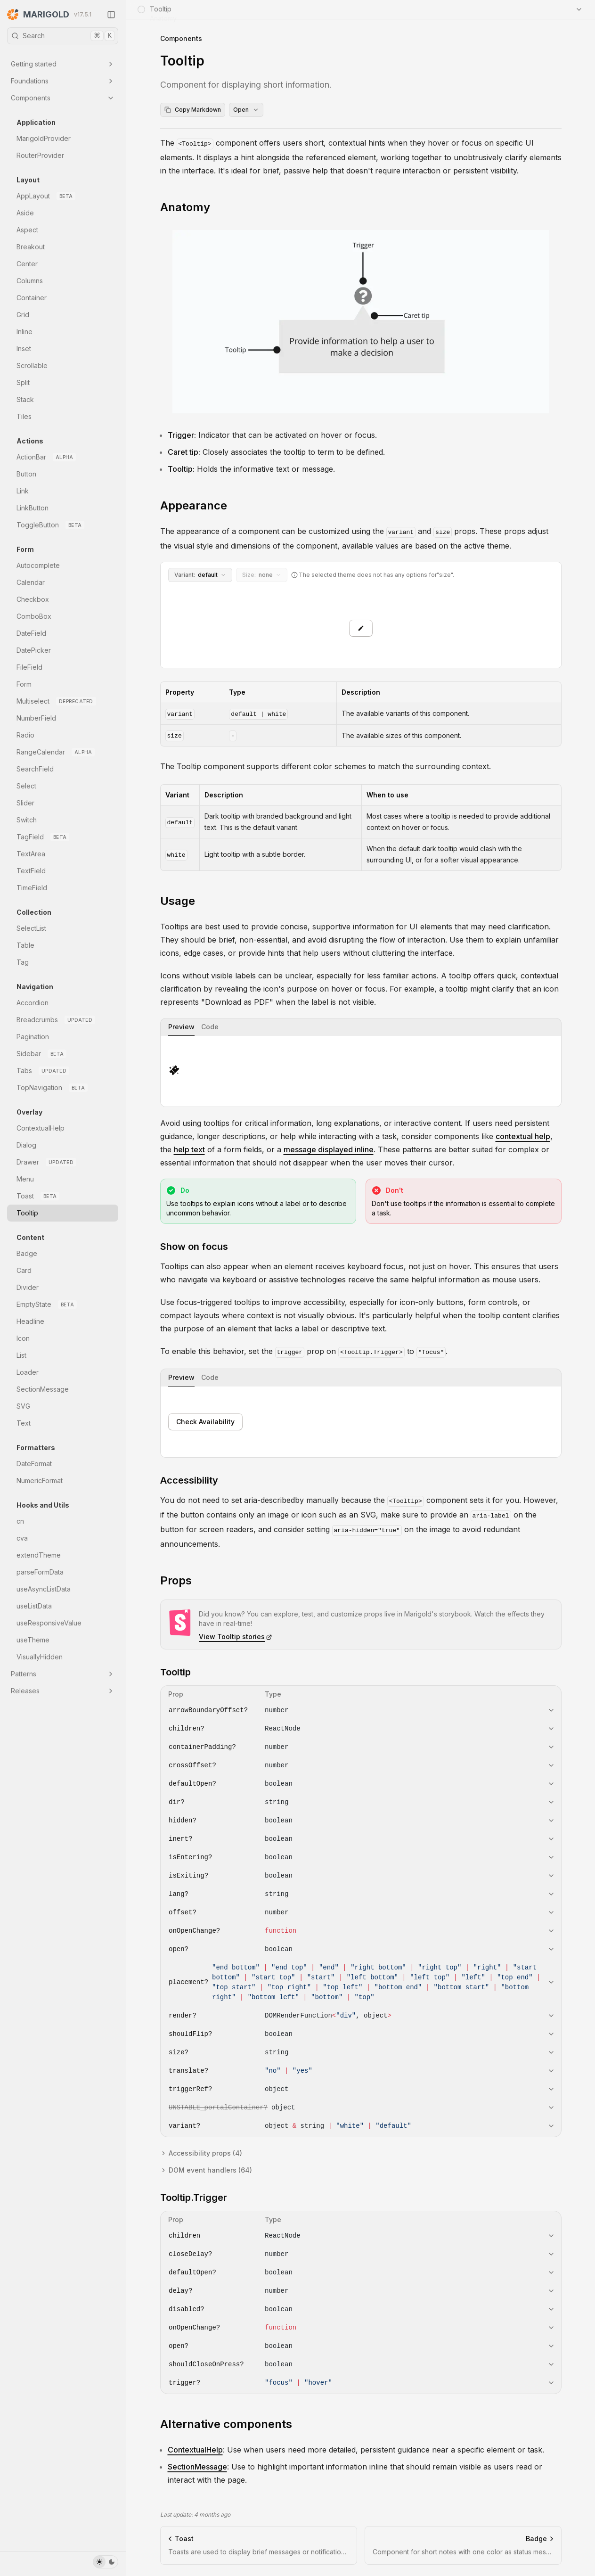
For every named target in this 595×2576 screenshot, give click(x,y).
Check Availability (205, 1422)
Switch (26, 820)
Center (27, 264)
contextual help (523, 1136)
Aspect (27, 230)
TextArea (30, 854)
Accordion (32, 1003)
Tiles (24, 416)
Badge (26, 1253)
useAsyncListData (43, 1589)
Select (26, 786)
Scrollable (32, 365)
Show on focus (194, 1246)
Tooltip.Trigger (193, 2197)
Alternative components (226, 2424)
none (261, 575)
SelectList (31, 928)
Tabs (42, 1070)
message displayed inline (329, 1149)
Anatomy (185, 207)
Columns (29, 281)
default (200, 575)
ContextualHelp (40, 1128)
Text (23, 1423)
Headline (30, 1321)
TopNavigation (52, 1087)
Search (63, 36)
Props (176, 1580)
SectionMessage (42, 1389)
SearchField (35, 769)
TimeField (31, 888)
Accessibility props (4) (201, 2153)
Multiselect (56, 701)
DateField (31, 633)
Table (25, 945)
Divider (27, 1287)
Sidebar (41, 1054)
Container (31, 298)
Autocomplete (38, 565)
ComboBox (33, 616)
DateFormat (34, 1464)
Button (26, 474)
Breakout (30, 247)
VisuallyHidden (39, 1657)
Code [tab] (210, 1027)
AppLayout (45, 196)
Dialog (26, 1145)
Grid (22, 315)
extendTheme (38, 1555)
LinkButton (32, 508)
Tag (22, 962)
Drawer (46, 1162)
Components (62, 98)
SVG (23, 1406)
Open (246, 109)
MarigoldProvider (43, 138)
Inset (23, 349)
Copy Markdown (192, 109)
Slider (25, 803)
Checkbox (32, 599)
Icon (23, 1338)
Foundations (62, 81)
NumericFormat (39, 1481)
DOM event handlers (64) (206, 2170)
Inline (24, 332)
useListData (34, 1606)
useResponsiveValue (49, 1623)
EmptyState (46, 1304)
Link (22, 491)
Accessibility (189, 1480)
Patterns (62, 1674)
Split (23, 382)
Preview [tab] (181, 1027)
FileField (29, 667)
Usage (177, 901)
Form (24, 684)
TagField (42, 837)
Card (24, 1270)
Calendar (30, 582)
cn (20, 1521)
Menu (25, 1179)
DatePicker (33, 650)
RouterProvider (40, 155)
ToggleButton (50, 525)
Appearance (193, 505)
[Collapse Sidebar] (111, 15)
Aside (25, 213)
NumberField (36, 718)
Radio (25, 735)
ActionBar (46, 457)
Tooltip (27, 1213)
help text (189, 1149)
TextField (31, 871)
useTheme (32, 1640)
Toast (37, 1196)
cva (22, 1538)
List (21, 1355)
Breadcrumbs (55, 1020)
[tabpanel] (361, 1071)
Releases (62, 1691)
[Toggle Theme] (105, 2561)
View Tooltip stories (235, 1637)
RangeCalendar (55, 752)
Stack (25, 399)
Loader (27, 1372)
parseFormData (40, 1572)
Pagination (32, 1037)
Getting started (62, 64)
